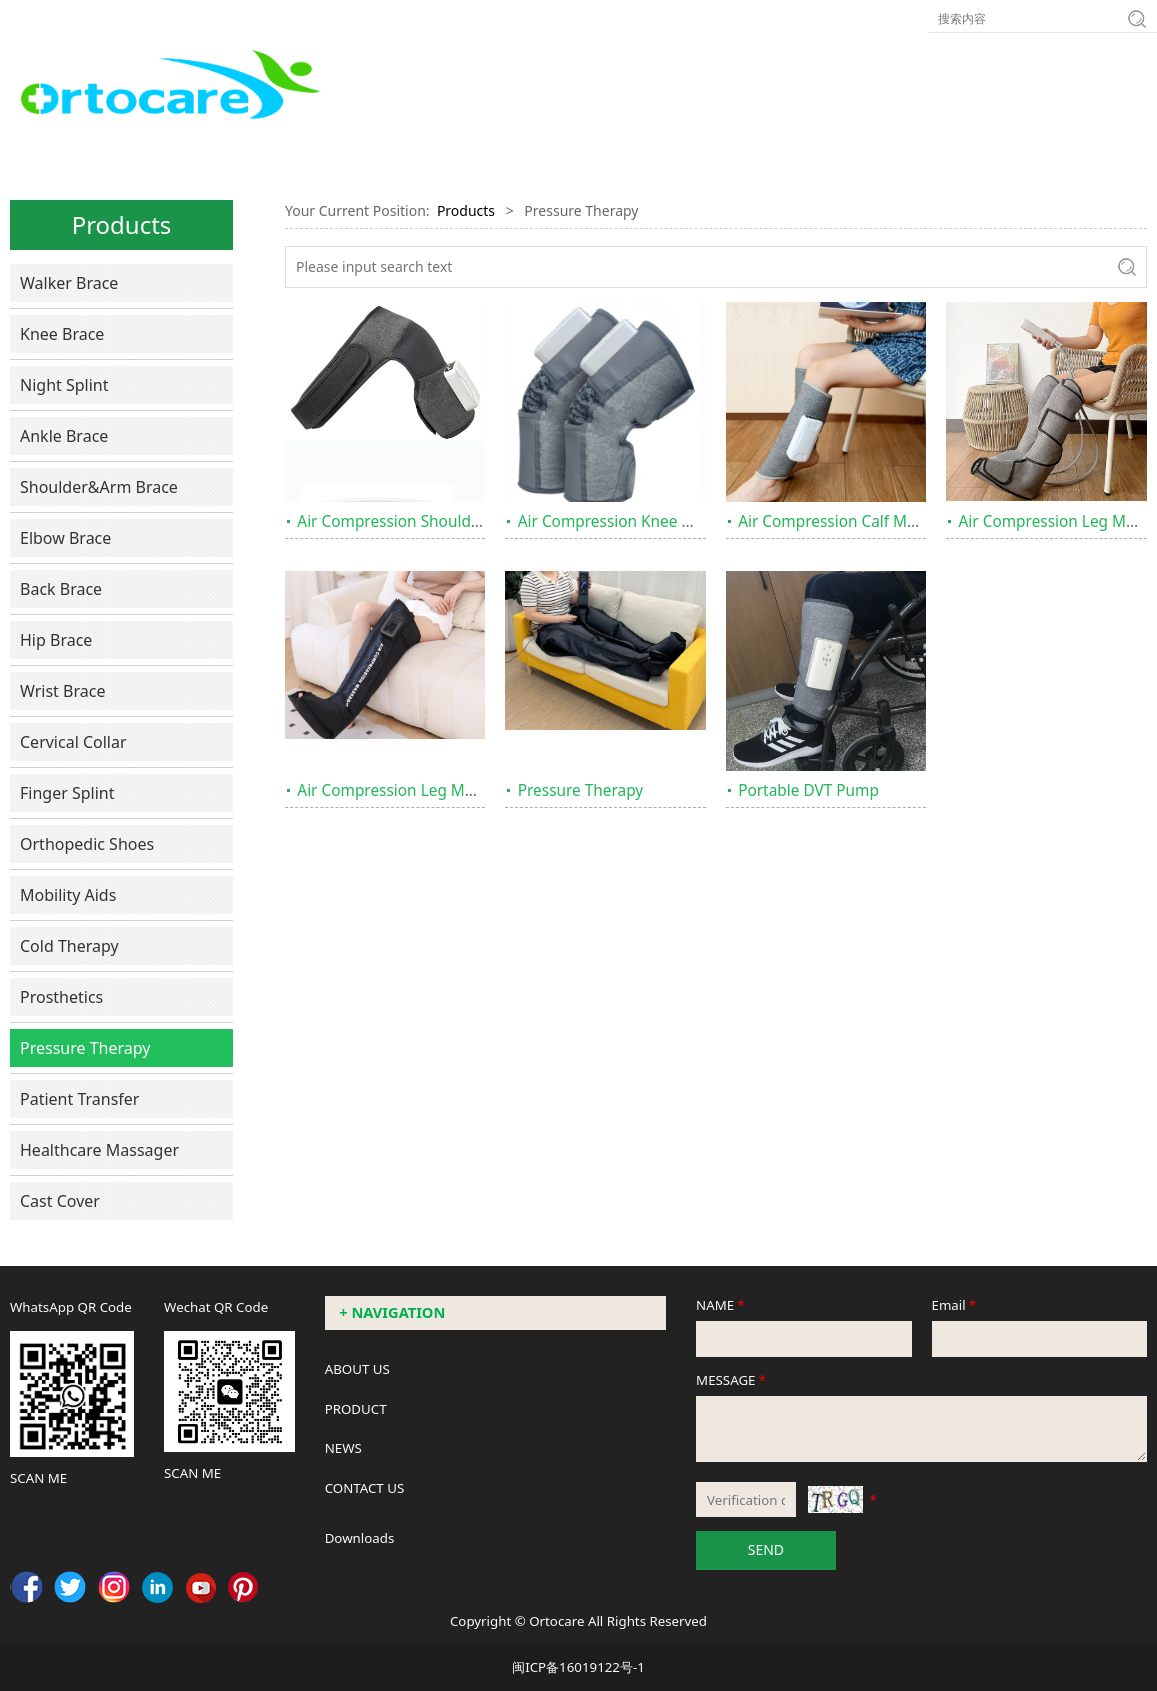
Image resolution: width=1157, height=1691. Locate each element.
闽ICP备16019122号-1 (578, 1667)
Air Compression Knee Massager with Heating (683, 521)
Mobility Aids (68, 895)
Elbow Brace (65, 538)
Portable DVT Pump (808, 790)
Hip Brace (56, 640)
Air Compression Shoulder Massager (428, 521)
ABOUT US (357, 1369)
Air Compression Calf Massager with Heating (899, 521)
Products (466, 210)
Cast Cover (60, 1201)
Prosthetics (61, 997)
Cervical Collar (73, 742)
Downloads (360, 1538)
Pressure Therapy (85, 1048)
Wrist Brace (62, 691)
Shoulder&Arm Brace (99, 487)
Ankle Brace (64, 436)
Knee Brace (62, 334)
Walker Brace (69, 283)
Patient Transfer (79, 1099)
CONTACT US (365, 1488)
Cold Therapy (69, 946)
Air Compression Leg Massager (409, 790)
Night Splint (64, 385)
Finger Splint (67, 793)
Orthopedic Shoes (87, 844)
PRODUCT (356, 1409)
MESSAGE (732, 1380)
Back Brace (61, 589)
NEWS (343, 1448)
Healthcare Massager (99, 1150)
